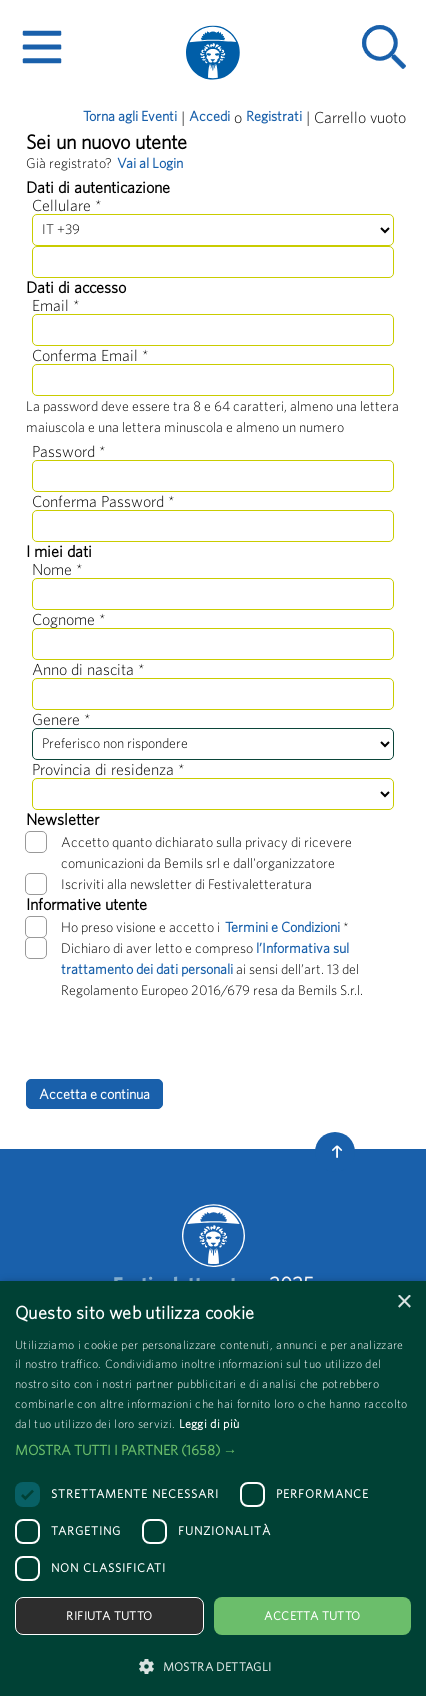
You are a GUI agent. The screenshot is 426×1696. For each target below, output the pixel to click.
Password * (69, 451)
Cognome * (69, 619)
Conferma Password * (103, 501)
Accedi (209, 116)
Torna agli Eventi (130, 116)
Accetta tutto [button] (312, 1615)
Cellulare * (67, 205)
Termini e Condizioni (284, 927)
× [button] (403, 1302)
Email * (56, 305)
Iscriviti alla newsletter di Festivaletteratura (169, 884)
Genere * (61, 719)
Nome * (57, 569)
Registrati (274, 116)
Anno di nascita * (88, 669)
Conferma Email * (90, 355)
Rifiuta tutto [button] (109, 1615)
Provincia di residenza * (108, 769)
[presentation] (178, 1040)
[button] (213, 1450)
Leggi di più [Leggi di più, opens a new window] (209, 1423)
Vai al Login (150, 163)
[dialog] (213, 1488)
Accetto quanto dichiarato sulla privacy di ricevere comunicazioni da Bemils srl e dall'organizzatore (189, 851)
